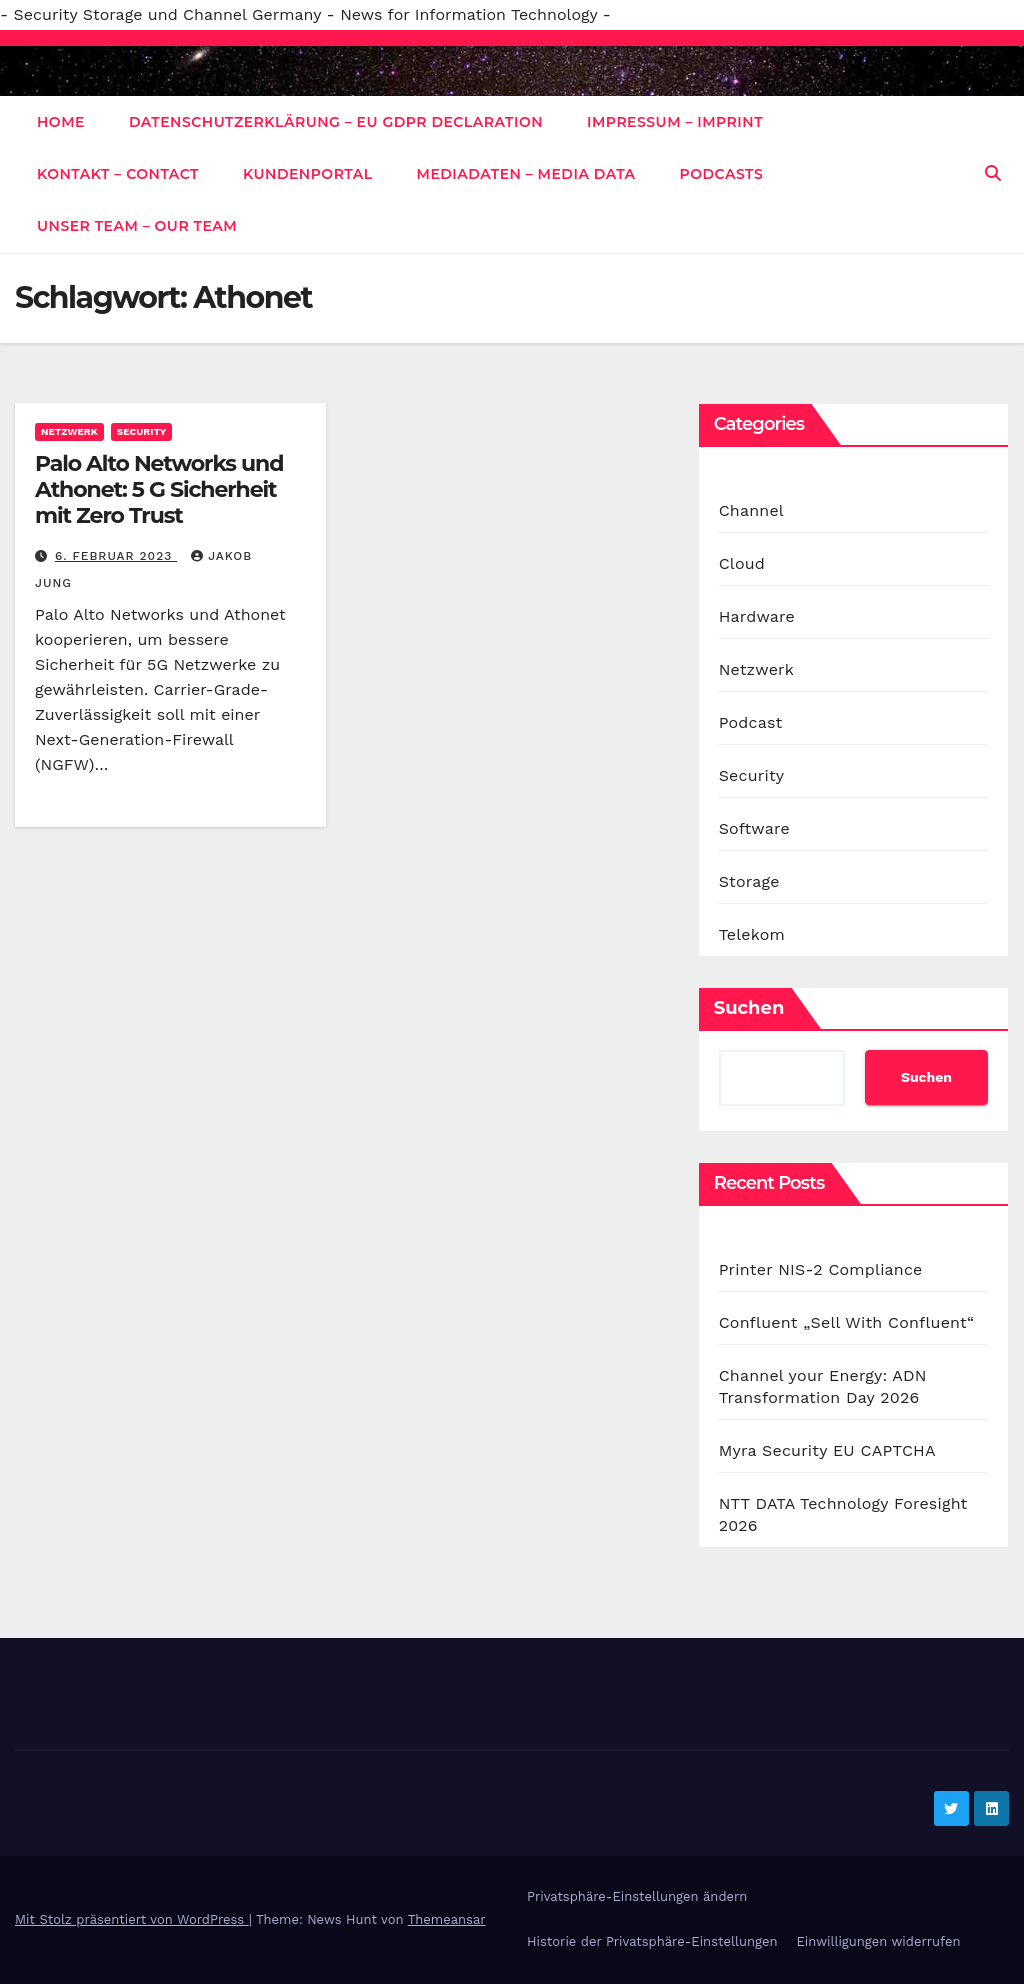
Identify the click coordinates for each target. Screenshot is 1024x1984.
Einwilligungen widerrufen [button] (878, 1941)
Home (61, 122)
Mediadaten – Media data (526, 174)
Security (142, 431)
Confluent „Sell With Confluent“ (847, 1322)
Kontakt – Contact (118, 174)
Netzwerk (69, 431)
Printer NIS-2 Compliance (821, 1269)
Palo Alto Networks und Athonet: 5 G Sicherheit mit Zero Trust (159, 490)
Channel (751, 510)
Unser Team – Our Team (137, 226)
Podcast (751, 722)
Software (754, 828)
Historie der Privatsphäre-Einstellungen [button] (652, 1941)
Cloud (742, 563)
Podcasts (722, 174)
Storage (749, 881)
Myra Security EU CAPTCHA (827, 1450)
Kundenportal (308, 174)
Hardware (757, 616)
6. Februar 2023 (116, 556)
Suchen (749, 1008)
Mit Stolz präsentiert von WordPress (132, 1919)
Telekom (752, 934)
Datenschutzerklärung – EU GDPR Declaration (336, 122)
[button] (993, 173)
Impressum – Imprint (675, 122)
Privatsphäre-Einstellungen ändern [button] (637, 1896)
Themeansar (447, 1919)
